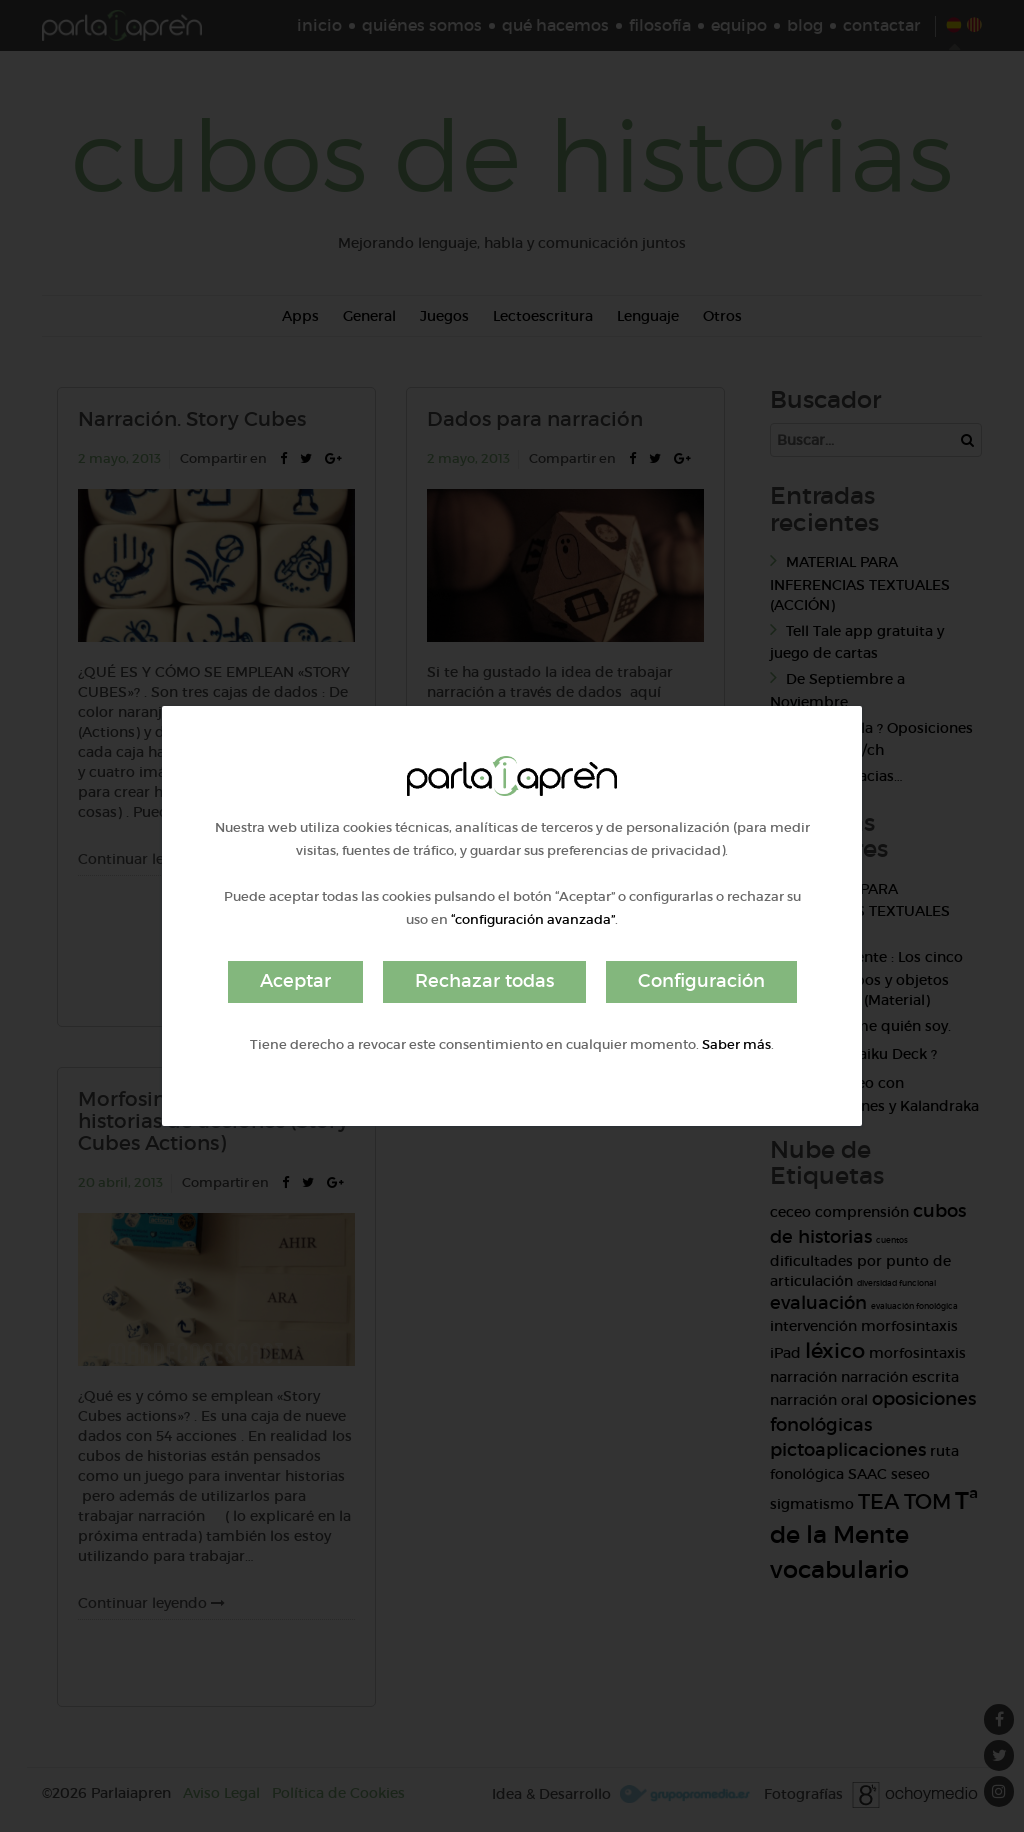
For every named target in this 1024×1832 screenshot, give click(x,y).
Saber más (736, 1044)
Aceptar (295, 981)
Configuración (701, 981)
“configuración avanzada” (533, 919)
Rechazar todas (484, 981)
